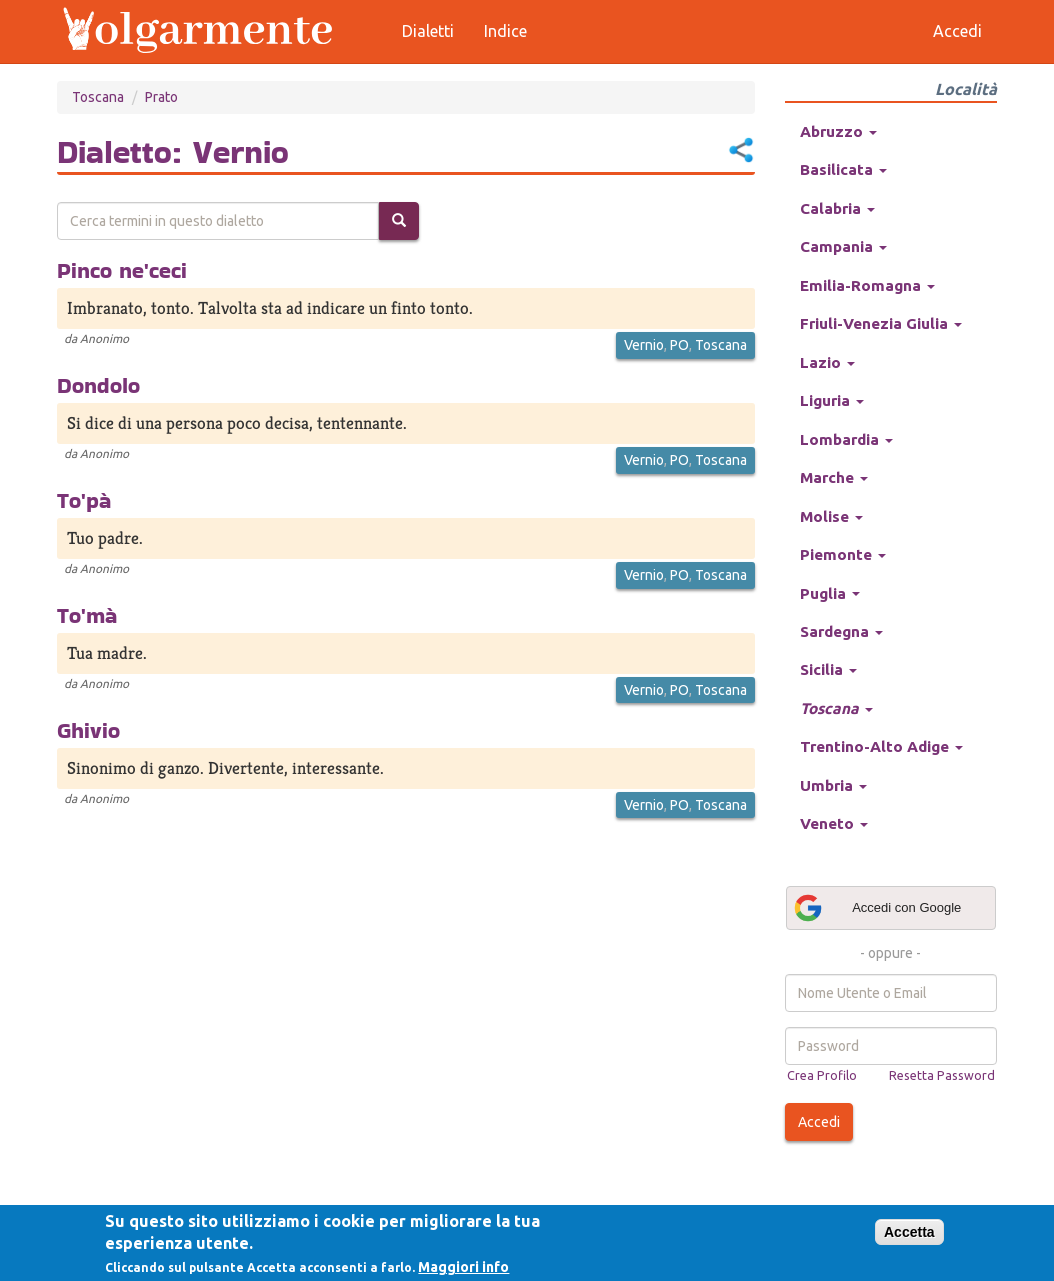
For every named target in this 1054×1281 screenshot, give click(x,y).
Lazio (827, 362)
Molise (831, 516)
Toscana (98, 97)
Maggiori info (463, 1267)
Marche (834, 477)
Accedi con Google (877, 908)
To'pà (84, 500)
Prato (161, 97)
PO (679, 345)
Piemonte (843, 554)
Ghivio (88, 730)
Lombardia (846, 439)
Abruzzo (838, 131)
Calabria (837, 208)
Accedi (819, 1122)
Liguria (832, 400)
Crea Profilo (822, 1075)
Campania (843, 246)
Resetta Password (942, 1075)
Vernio (644, 345)
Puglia (830, 593)
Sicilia (828, 669)
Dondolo (98, 385)
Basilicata (843, 169)
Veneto (834, 823)
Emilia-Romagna (867, 285)
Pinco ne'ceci (122, 270)
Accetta (909, 1232)
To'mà (87, 615)
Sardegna (841, 631)
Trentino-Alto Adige (881, 746)
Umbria (833, 785)
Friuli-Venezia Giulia (881, 323)
